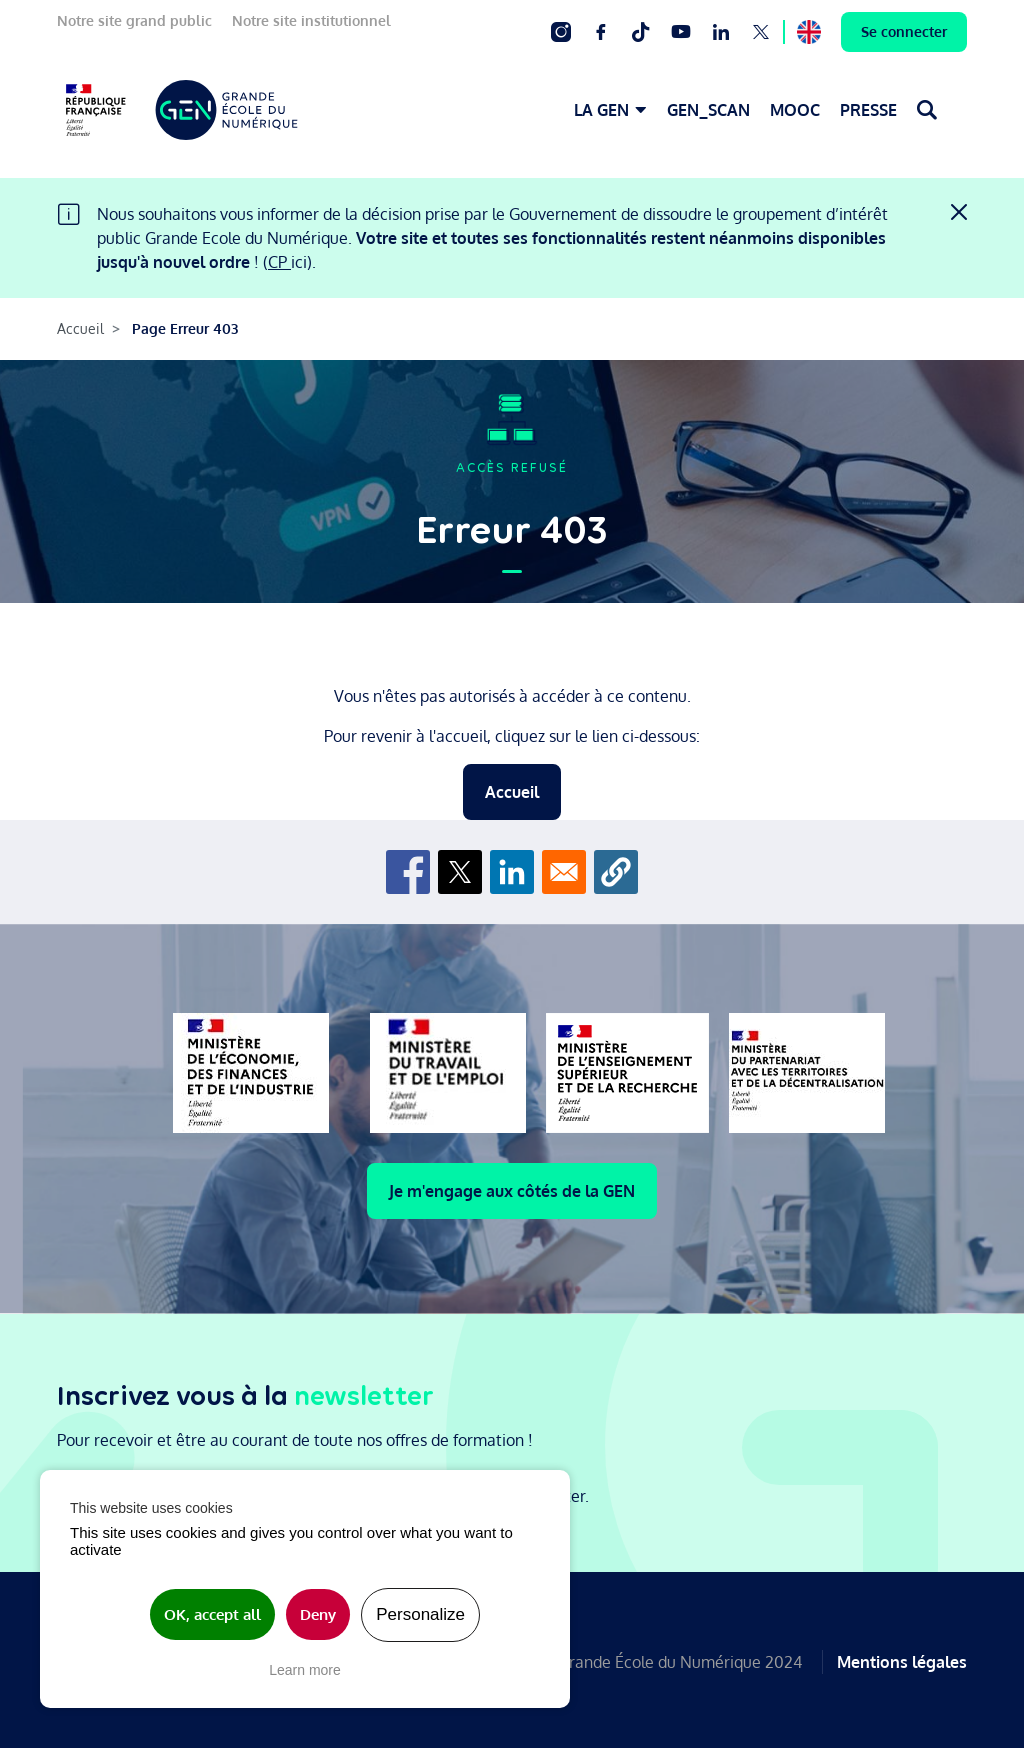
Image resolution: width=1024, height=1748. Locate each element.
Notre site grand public (134, 20)
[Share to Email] (564, 872)
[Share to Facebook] (408, 872)
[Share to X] (460, 872)
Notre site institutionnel (311, 20)
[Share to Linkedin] (512, 872)
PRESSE (868, 110)
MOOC (795, 110)
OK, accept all (212, 1614)
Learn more (305, 1670)
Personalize (420, 1614)
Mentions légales (902, 1660)
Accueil (80, 328)
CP (279, 262)
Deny (318, 1614)
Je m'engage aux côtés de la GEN (512, 1191)
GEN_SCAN (708, 110)
